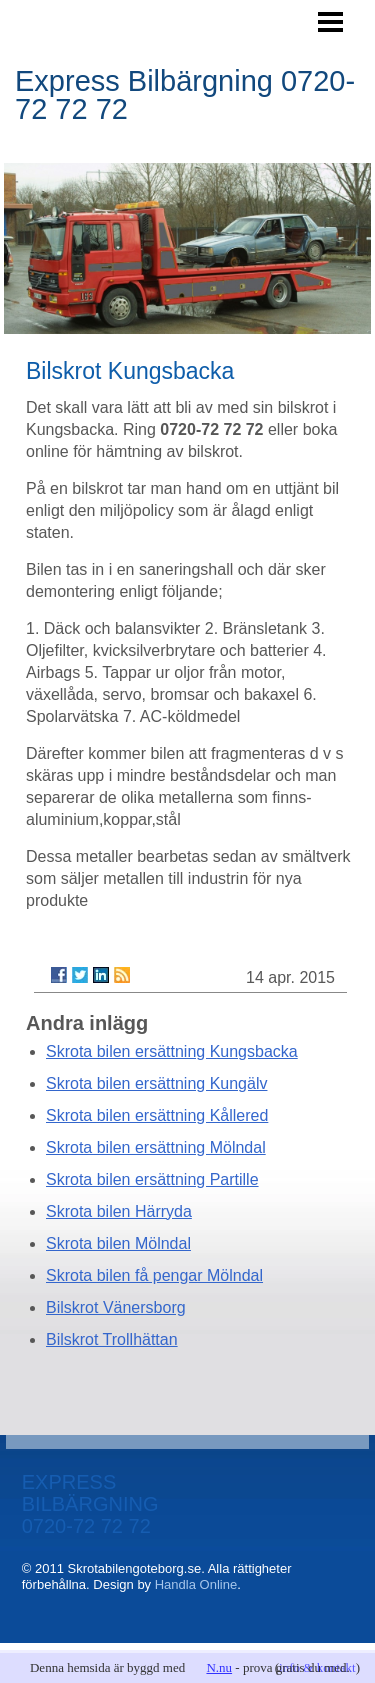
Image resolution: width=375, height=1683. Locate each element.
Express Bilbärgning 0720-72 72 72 (185, 95)
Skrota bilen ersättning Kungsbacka (172, 1051)
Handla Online (196, 1584)
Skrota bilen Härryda (119, 1211)
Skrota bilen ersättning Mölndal (156, 1147)
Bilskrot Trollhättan (112, 1339)
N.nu (219, 1667)
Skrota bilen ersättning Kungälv (156, 1083)
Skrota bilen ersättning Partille (152, 1179)
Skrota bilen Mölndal (118, 1243)
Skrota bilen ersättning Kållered (157, 1115)
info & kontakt (317, 1667)
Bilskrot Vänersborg (116, 1307)
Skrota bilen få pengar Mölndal (154, 1275)
